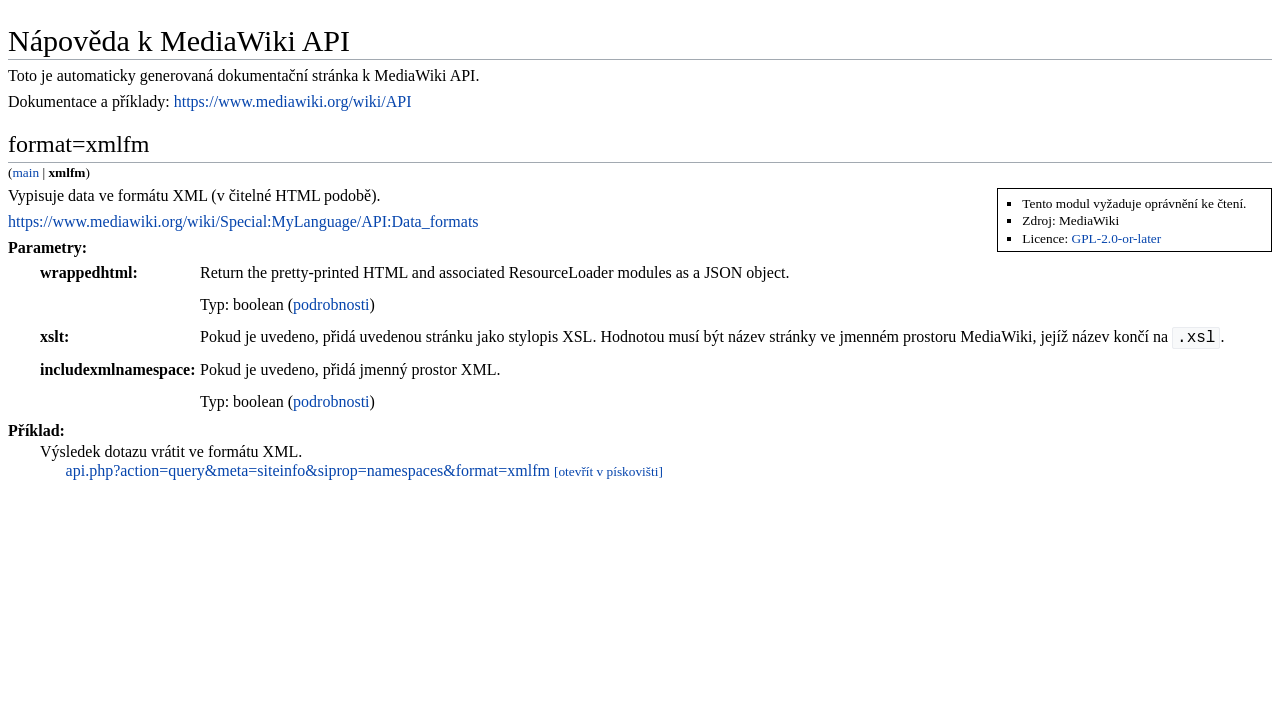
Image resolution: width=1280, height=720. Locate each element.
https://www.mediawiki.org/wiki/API (293, 101)
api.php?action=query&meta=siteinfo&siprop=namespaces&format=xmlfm (308, 470)
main (25, 172)
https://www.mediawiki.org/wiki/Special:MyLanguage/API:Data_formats (243, 221)
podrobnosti (331, 304)
